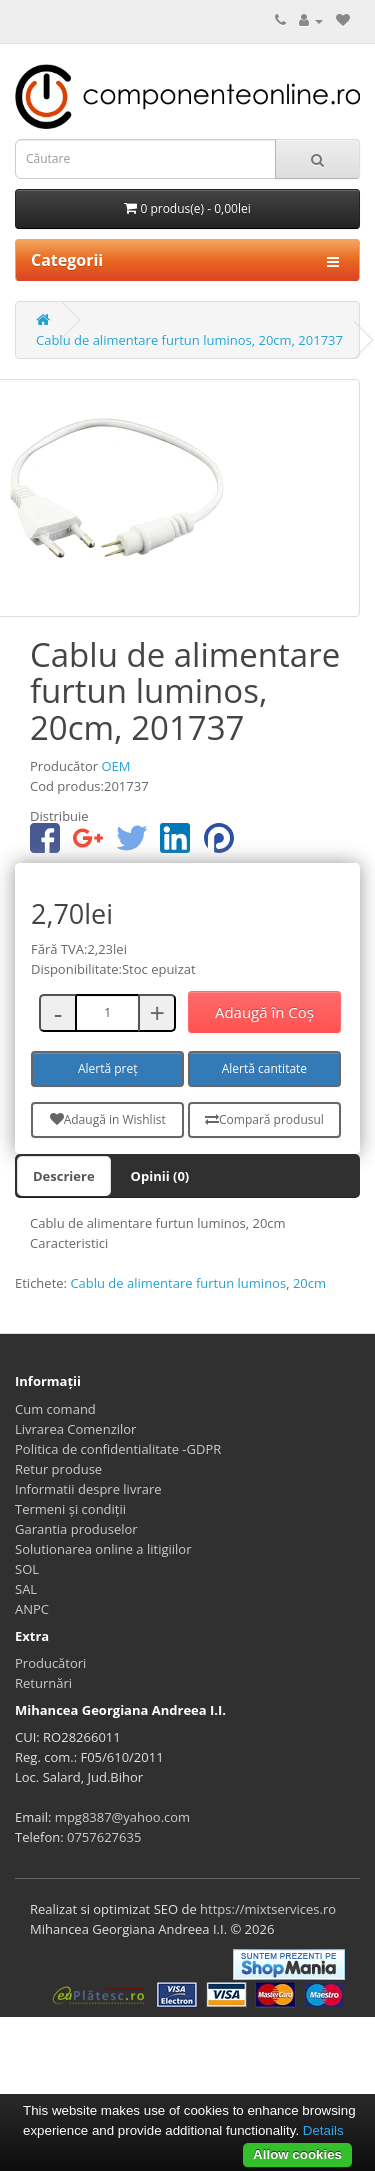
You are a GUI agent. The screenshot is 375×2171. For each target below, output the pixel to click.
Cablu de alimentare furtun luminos (178, 1283)
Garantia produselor (76, 1529)
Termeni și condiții (70, 1509)
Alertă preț (108, 1068)
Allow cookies (297, 2154)
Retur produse (58, 1469)
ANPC (32, 1609)
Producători (50, 1663)
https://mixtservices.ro (268, 1909)
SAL (26, 1589)
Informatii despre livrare (88, 1489)
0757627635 (104, 1837)
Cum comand (55, 1409)
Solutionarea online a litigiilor (103, 1549)
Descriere (64, 1176)
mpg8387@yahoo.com (122, 1817)
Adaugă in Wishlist (108, 1119)
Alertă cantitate (264, 1068)
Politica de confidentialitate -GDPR (118, 1449)
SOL (27, 1569)
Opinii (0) (160, 1176)
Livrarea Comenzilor (75, 1429)
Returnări (43, 1683)
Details (323, 2130)
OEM (115, 766)
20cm (309, 1283)
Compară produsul (264, 1119)
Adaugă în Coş (264, 1012)
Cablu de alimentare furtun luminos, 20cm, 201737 (189, 340)
